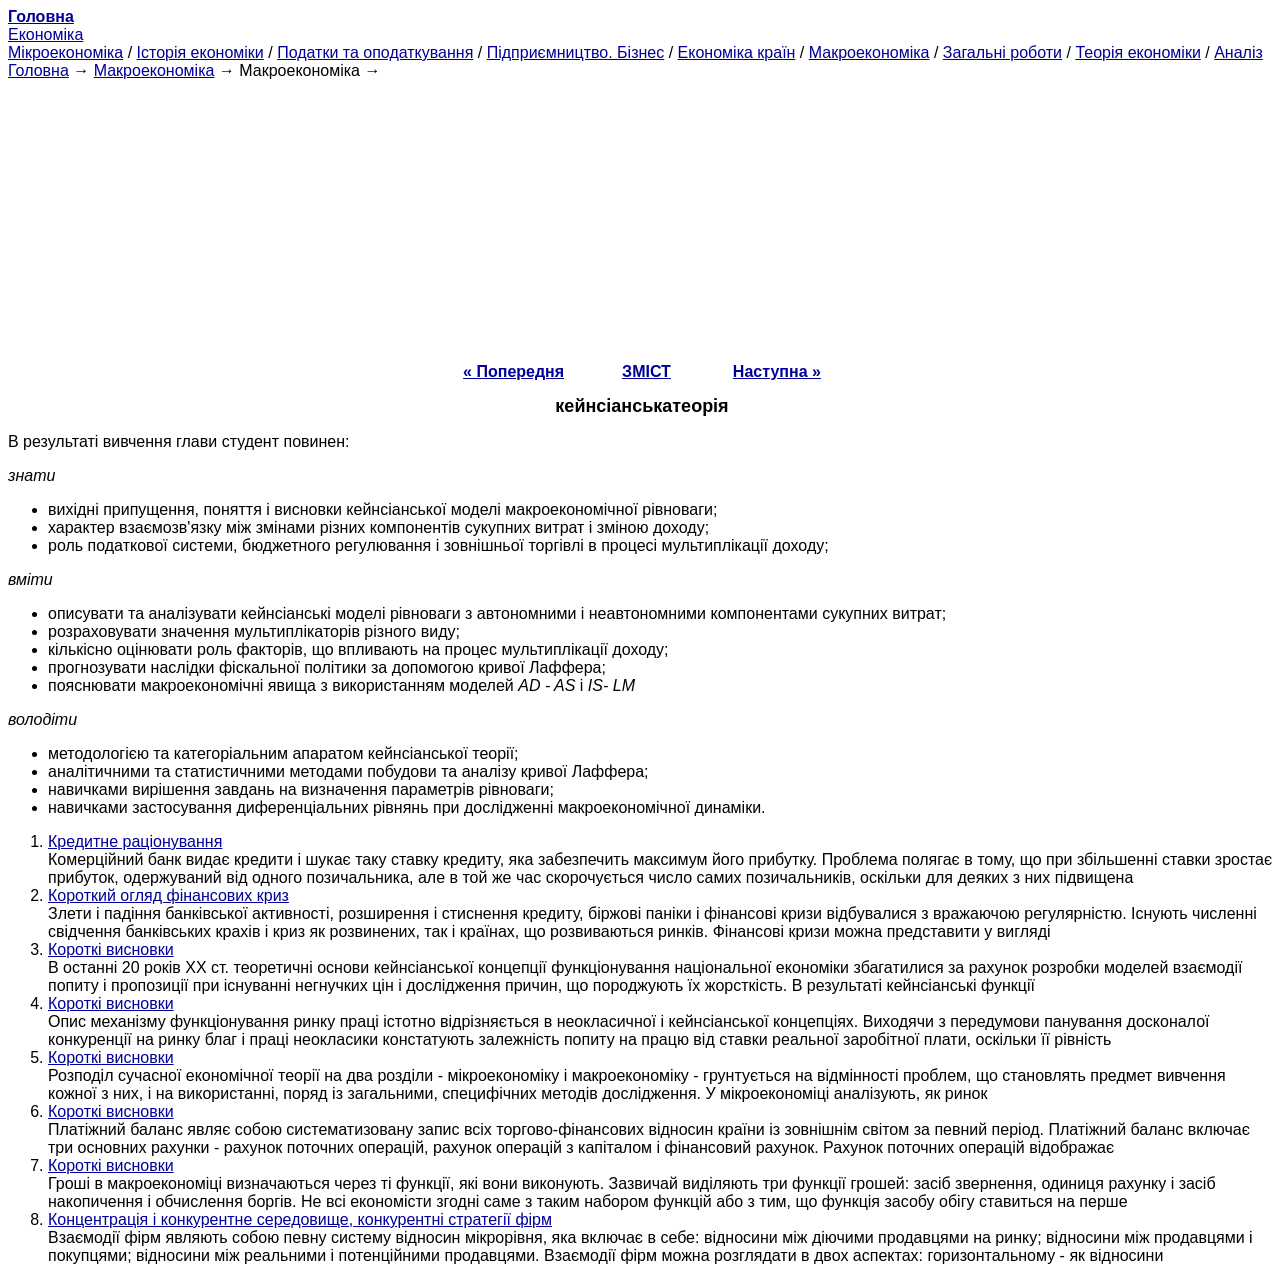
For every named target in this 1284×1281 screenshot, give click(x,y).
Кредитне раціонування (135, 841)
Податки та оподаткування (375, 52)
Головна (38, 70)
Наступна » (777, 371)
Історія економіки (200, 52)
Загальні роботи (1002, 52)
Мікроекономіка (65, 52)
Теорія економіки (1137, 52)
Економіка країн (737, 52)
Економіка (45, 34)
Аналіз (1238, 52)
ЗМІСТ (646, 371)
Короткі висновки (111, 949)
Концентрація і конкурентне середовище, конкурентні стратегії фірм (300, 1219)
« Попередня (513, 371)
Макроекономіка (869, 52)
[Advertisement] (642, 220)
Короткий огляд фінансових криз (168, 895)
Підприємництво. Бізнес (576, 52)
